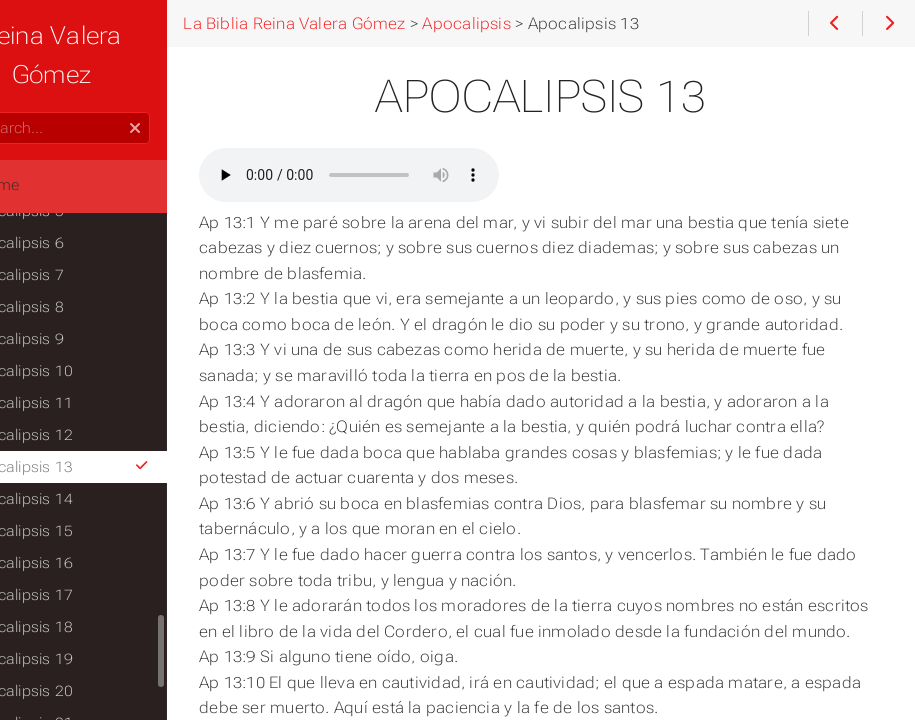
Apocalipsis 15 (84, 531)
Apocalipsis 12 (84, 435)
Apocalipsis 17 (84, 595)
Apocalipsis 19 (84, 659)
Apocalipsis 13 (122, 467)
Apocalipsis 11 (84, 403)
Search (17, 112)
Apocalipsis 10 (84, 371)
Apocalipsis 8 (79, 307)
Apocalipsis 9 (79, 339)
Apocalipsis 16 (84, 563)
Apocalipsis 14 (84, 499)
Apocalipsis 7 (79, 275)
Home (49, 185)
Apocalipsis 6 (79, 243)
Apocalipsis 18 (84, 627)
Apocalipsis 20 (84, 691)
